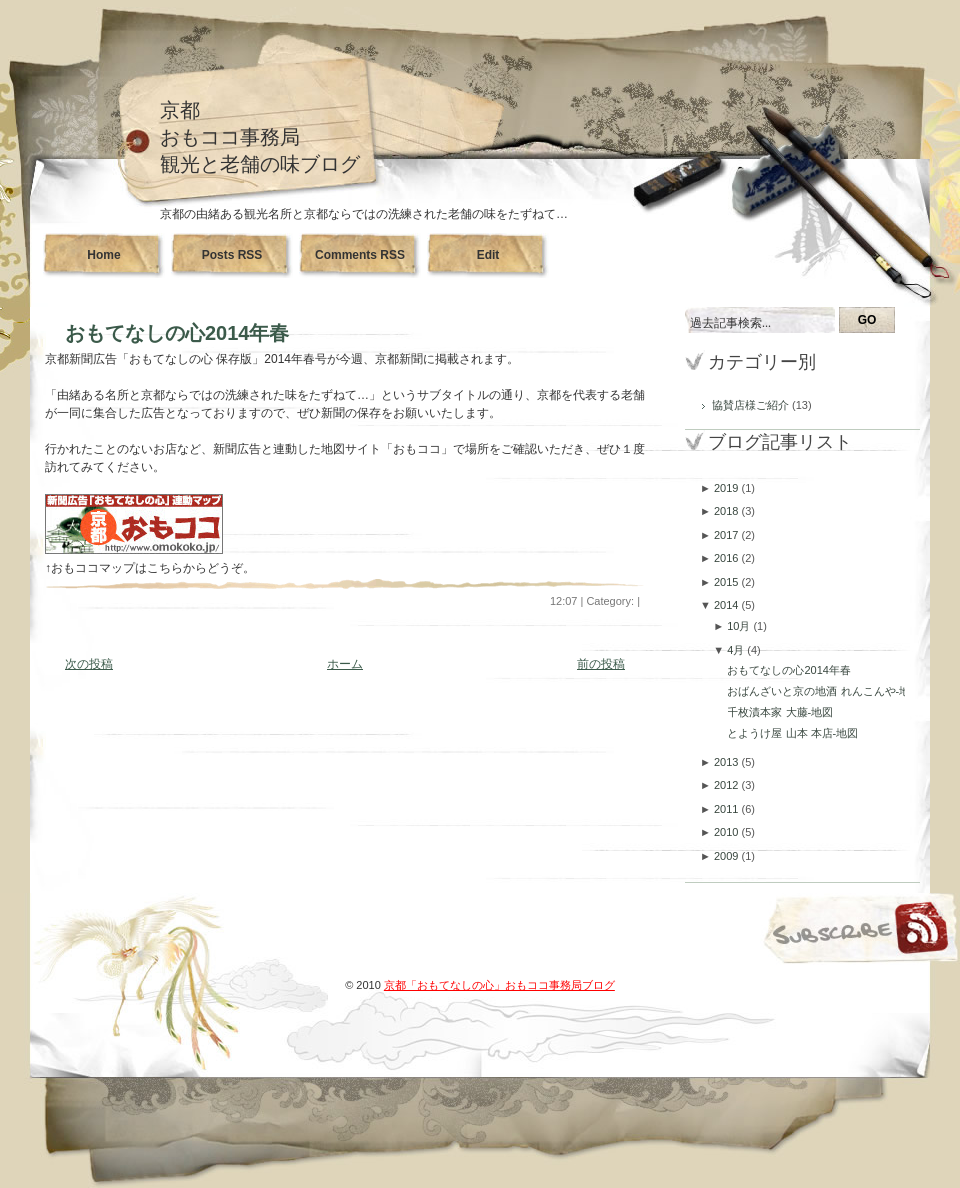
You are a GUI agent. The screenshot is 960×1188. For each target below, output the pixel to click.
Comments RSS (360, 255)
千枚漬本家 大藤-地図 (780, 712)
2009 (728, 856)
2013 (728, 762)
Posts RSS (232, 255)
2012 (728, 785)
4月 (737, 650)
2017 (728, 535)
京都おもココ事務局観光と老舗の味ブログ (260, 137)
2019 (728, 488)
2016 (728, 558)
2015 (728, 582)
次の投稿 (89, 664)
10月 (740, 626)
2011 (728, 809)
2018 (728, 511)
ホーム (345, 664)
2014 (728, 605)
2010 (728, 832)
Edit (488, 255)
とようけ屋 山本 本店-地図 (792, 733)
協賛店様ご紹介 (752, 405)
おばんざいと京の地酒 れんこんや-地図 (824, 691)
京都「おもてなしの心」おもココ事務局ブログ (499, 985)
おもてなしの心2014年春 (177, 333)
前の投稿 (601, 664)
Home (103, 255)
